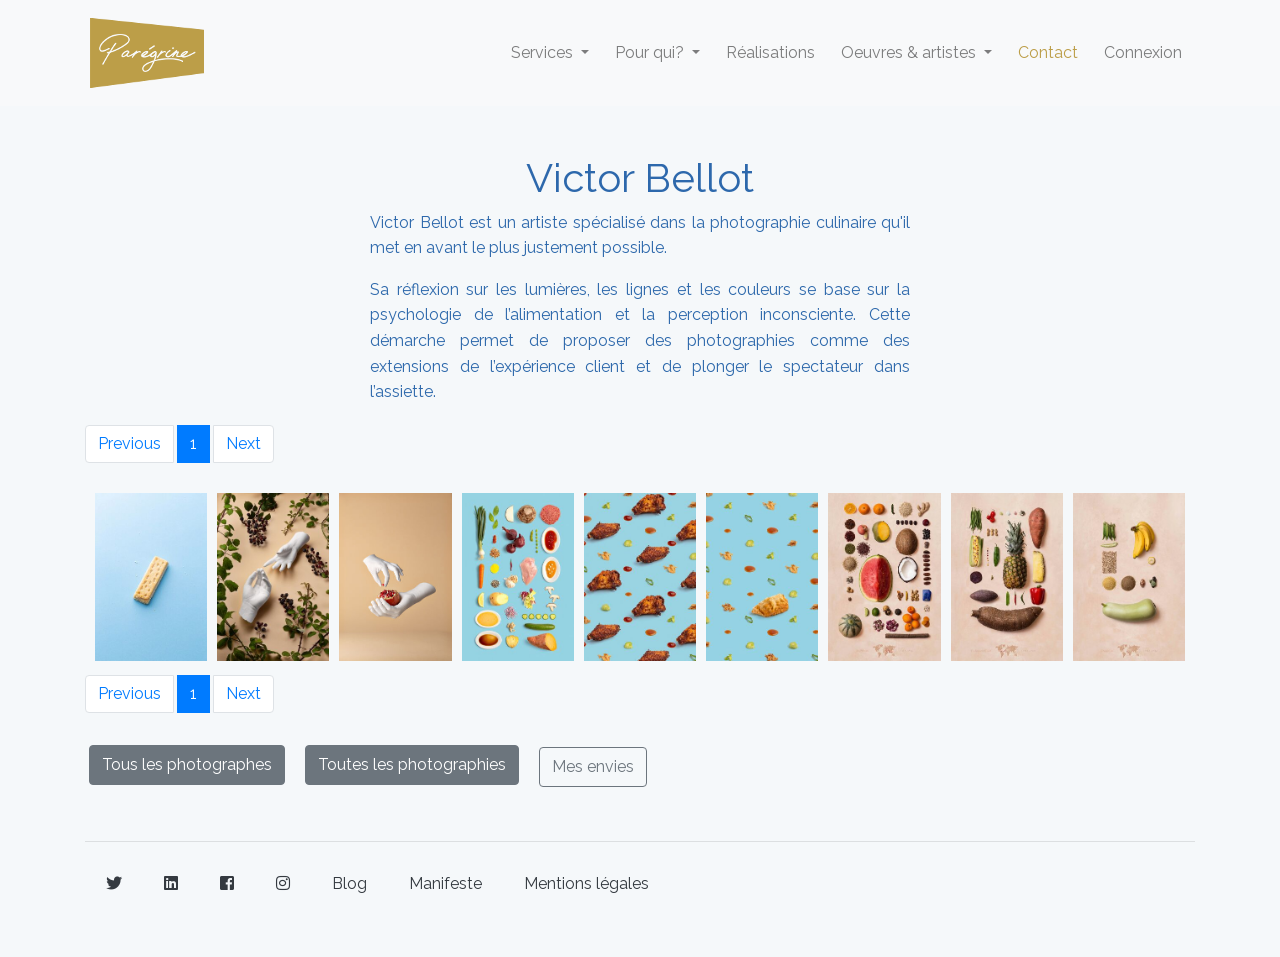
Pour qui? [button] (651, 52)
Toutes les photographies (412, 764)
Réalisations (770, 52)
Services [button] (544, 52)
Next (243, 443)
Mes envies (593, 766)
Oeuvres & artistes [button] (910, 52)
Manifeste (445, 883)
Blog (349, 883)
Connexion (1143, 52)
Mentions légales (586, 883)
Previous (129, 443)
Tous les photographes (187, 764)
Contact (1048, 52)
